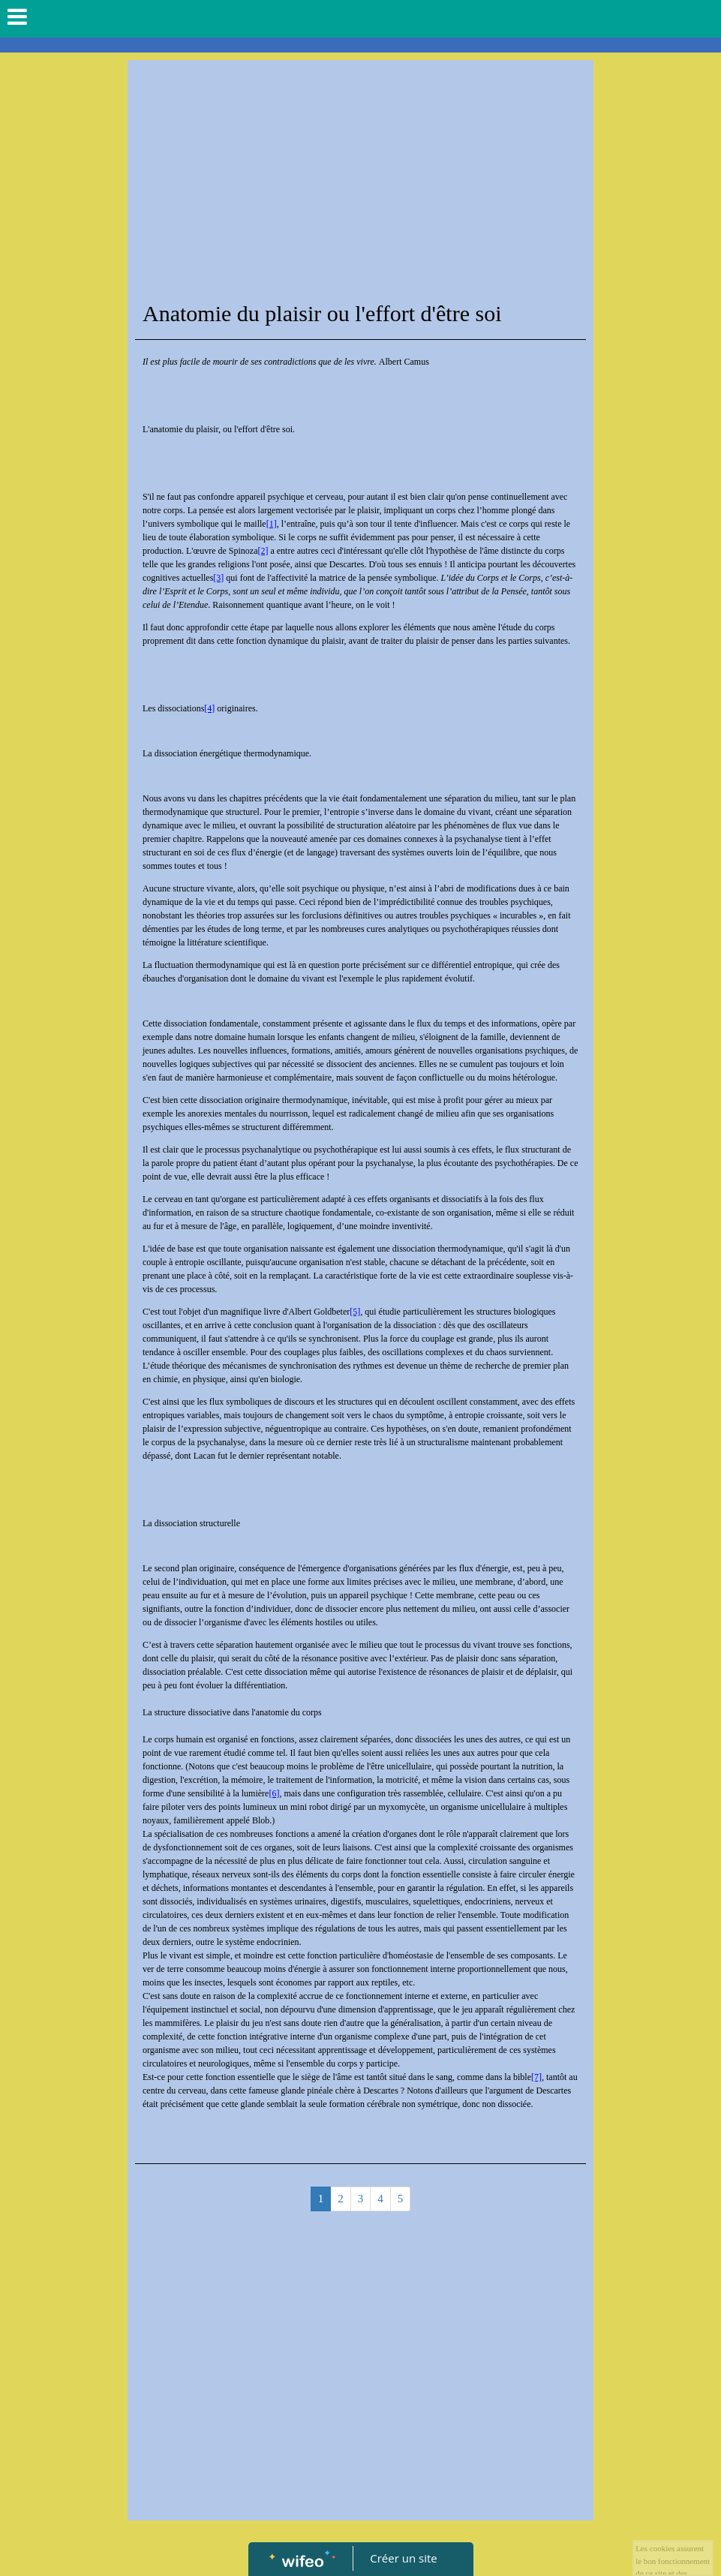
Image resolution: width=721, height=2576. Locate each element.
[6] (274, 1793)
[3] (218, 578)
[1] (271, 524)
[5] (355, 1311)
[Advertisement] (360, 180)
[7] (536, 2077)
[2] (262, 551)
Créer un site (403, 2557)
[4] (209, 708)
